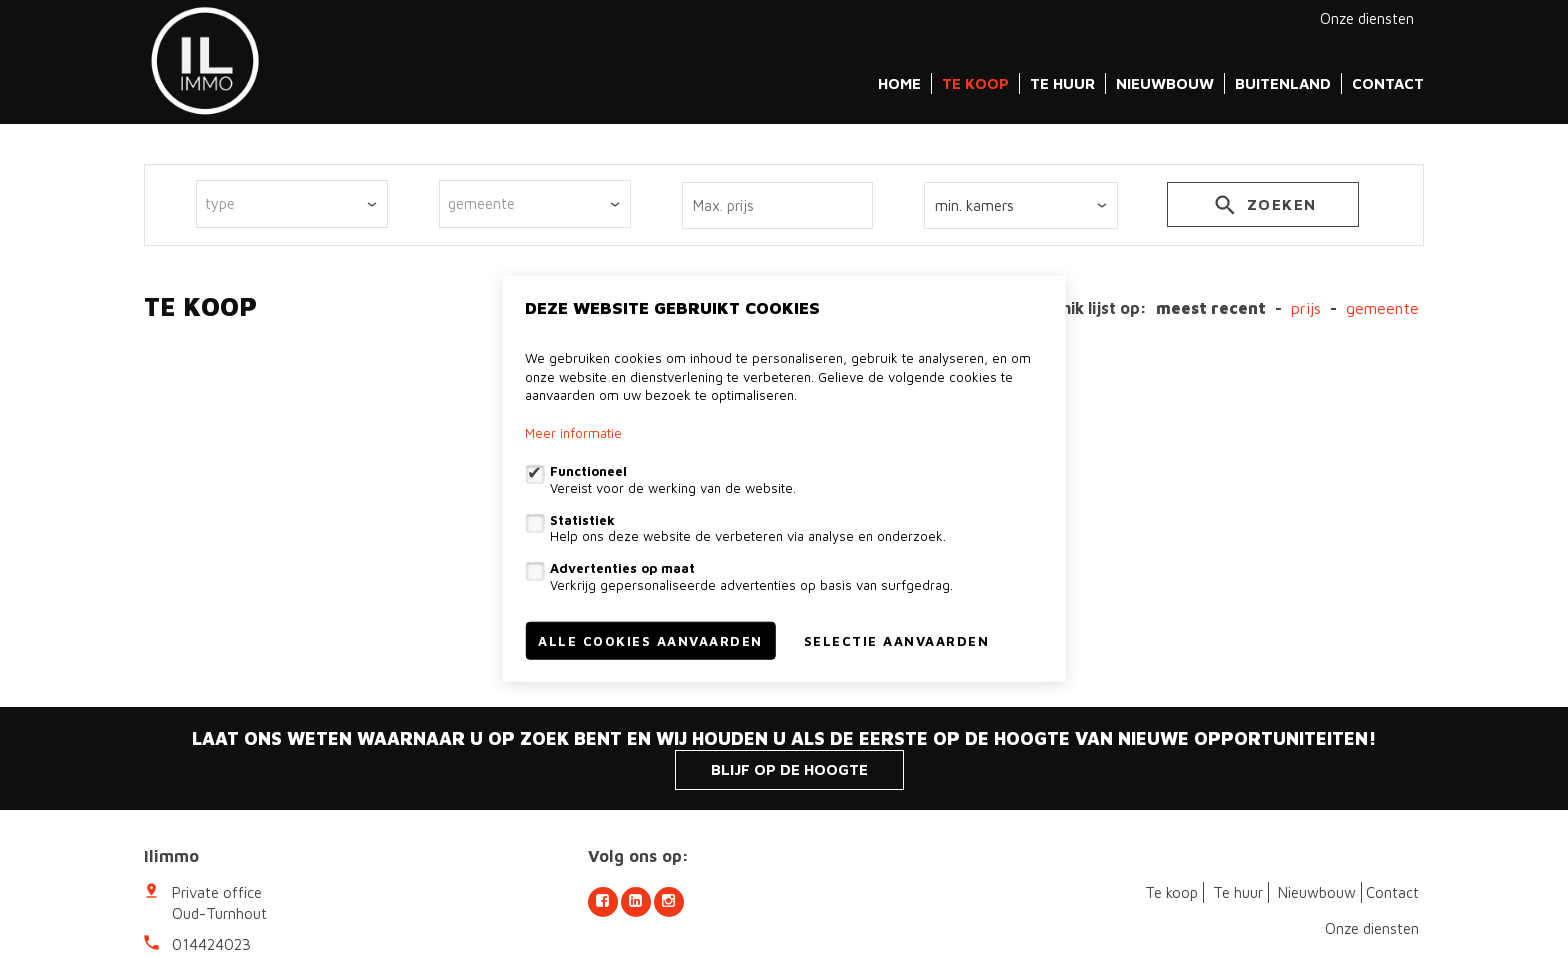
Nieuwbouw (1165, 83)
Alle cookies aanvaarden (650, 640)
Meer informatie (573, 433)
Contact (1388, 83)
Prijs (1306, 308)
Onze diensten (1367, 18)
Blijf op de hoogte (789, 769)
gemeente (1382, 308)
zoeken (1263, 208)
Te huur (1062, 83)
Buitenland (1283, 83)
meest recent (1211, 308)
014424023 (211, 944)
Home (899, 83)
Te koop (975, 83)
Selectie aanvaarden (897, 640)
